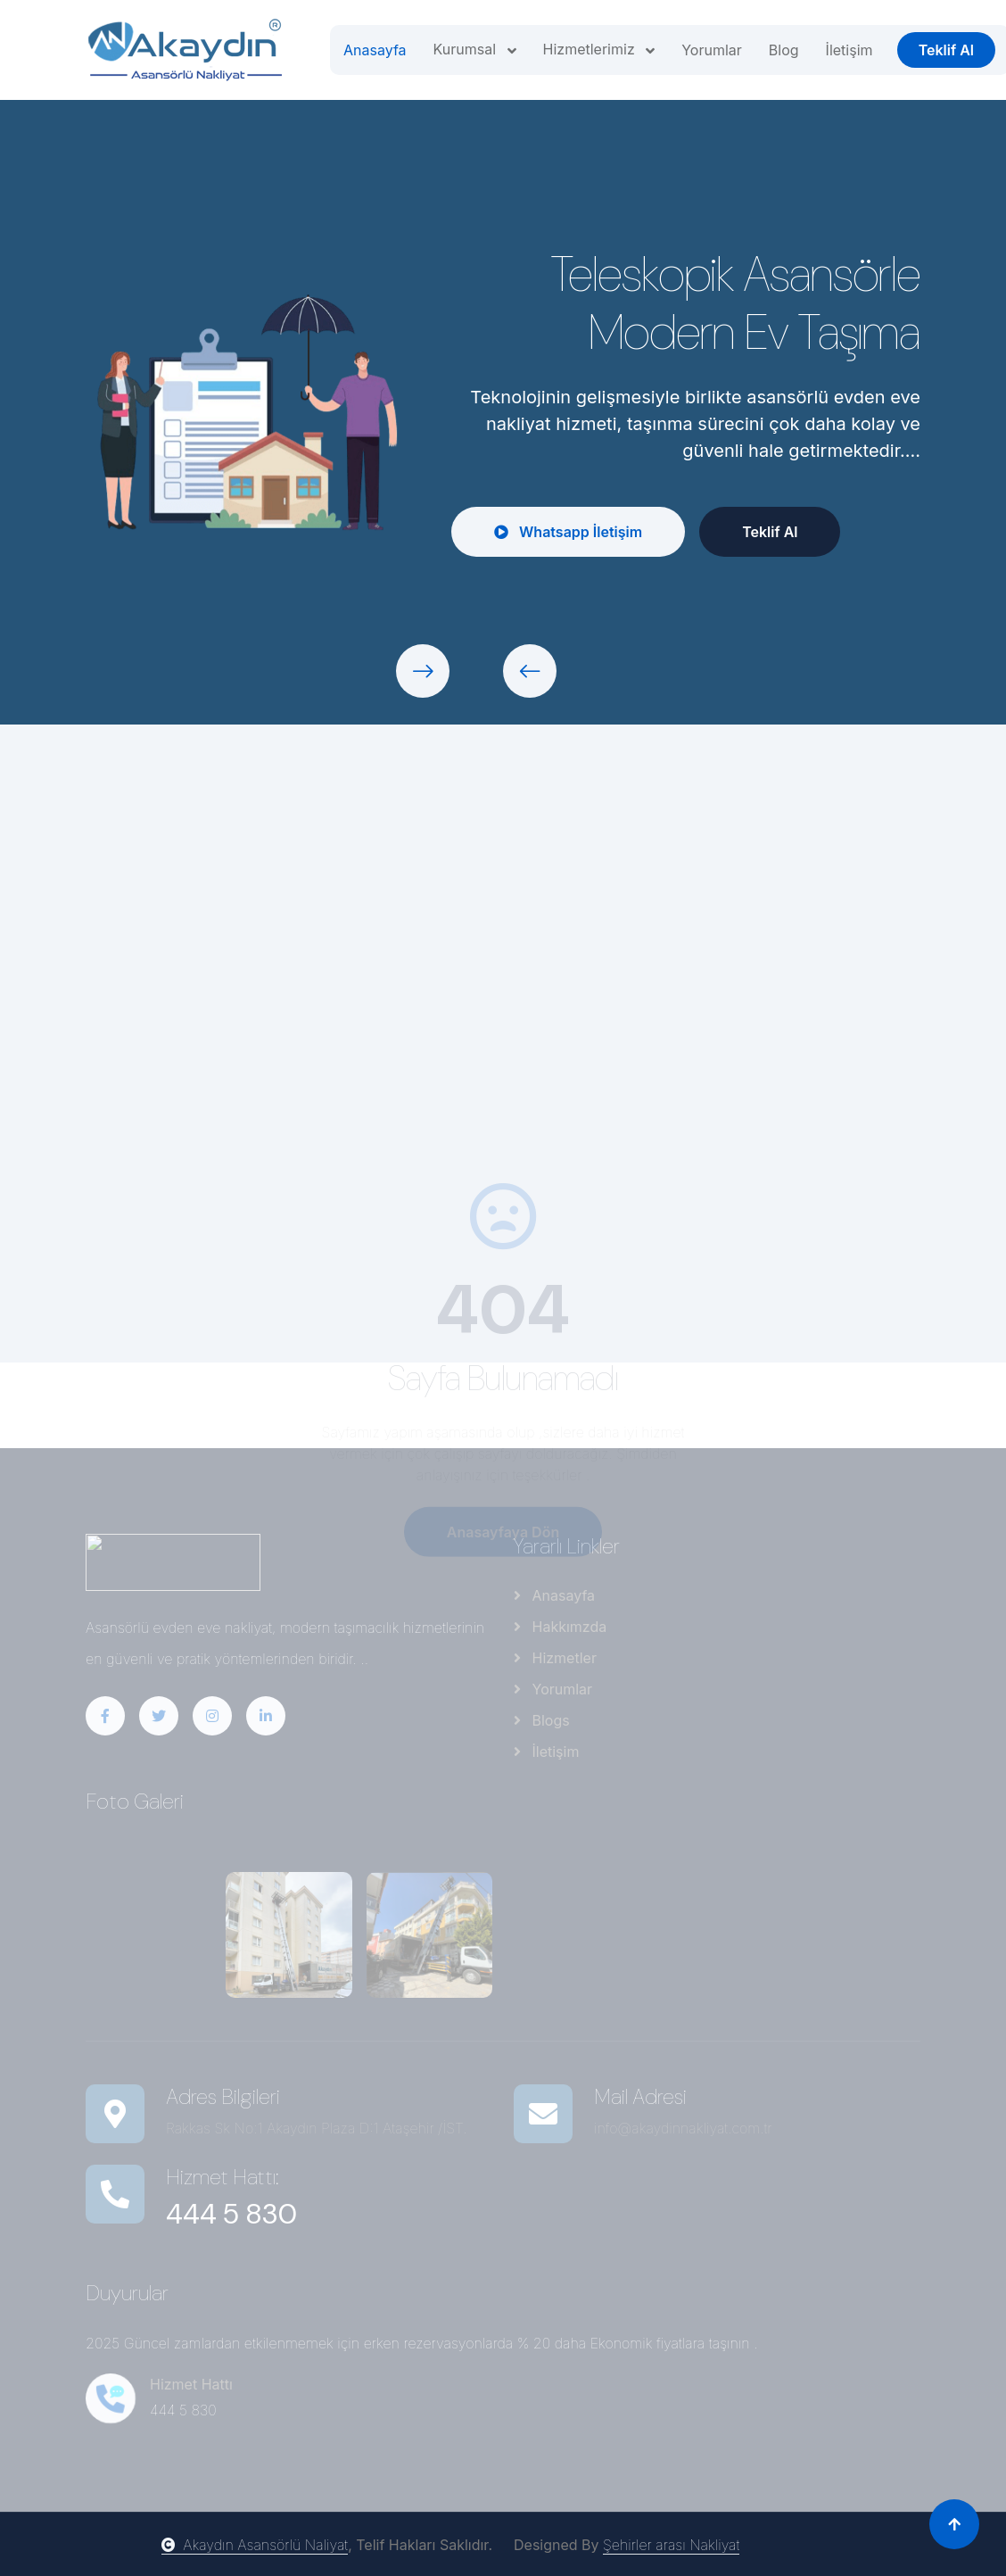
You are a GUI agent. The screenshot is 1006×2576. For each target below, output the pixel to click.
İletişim (849, 50)
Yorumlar (711, 50)
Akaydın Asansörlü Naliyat (254, 2545)
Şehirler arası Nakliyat (671, 2545)
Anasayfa (375, 50)
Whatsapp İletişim (569, 532)
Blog (784, 50)
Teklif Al (946, 50)
